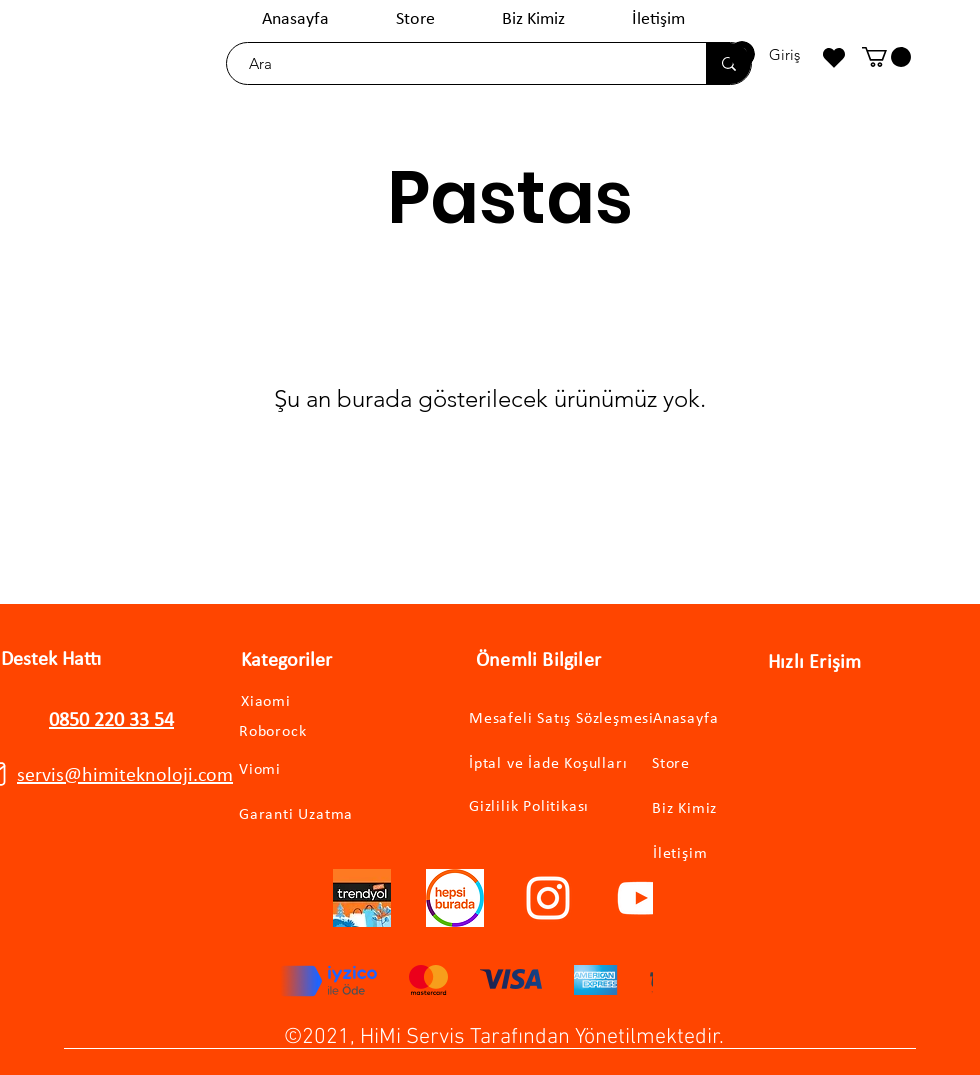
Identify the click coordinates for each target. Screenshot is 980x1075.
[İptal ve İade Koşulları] (567, 764)
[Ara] (456, 63)
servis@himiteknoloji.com (125, 776)
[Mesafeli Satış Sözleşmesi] (577, 719)
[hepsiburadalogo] (455, 898)
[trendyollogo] (362, 898)
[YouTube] (641, 898)
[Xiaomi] (287, 702)
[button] (886, 57)
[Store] (736, 764)
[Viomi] (294, 770)
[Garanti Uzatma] (323, 815)
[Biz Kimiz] (736, 809)
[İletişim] (737, 854)
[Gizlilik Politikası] (540, 807)
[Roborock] (302, 732)
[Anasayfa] (737, 719)
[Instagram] (548, 898)
